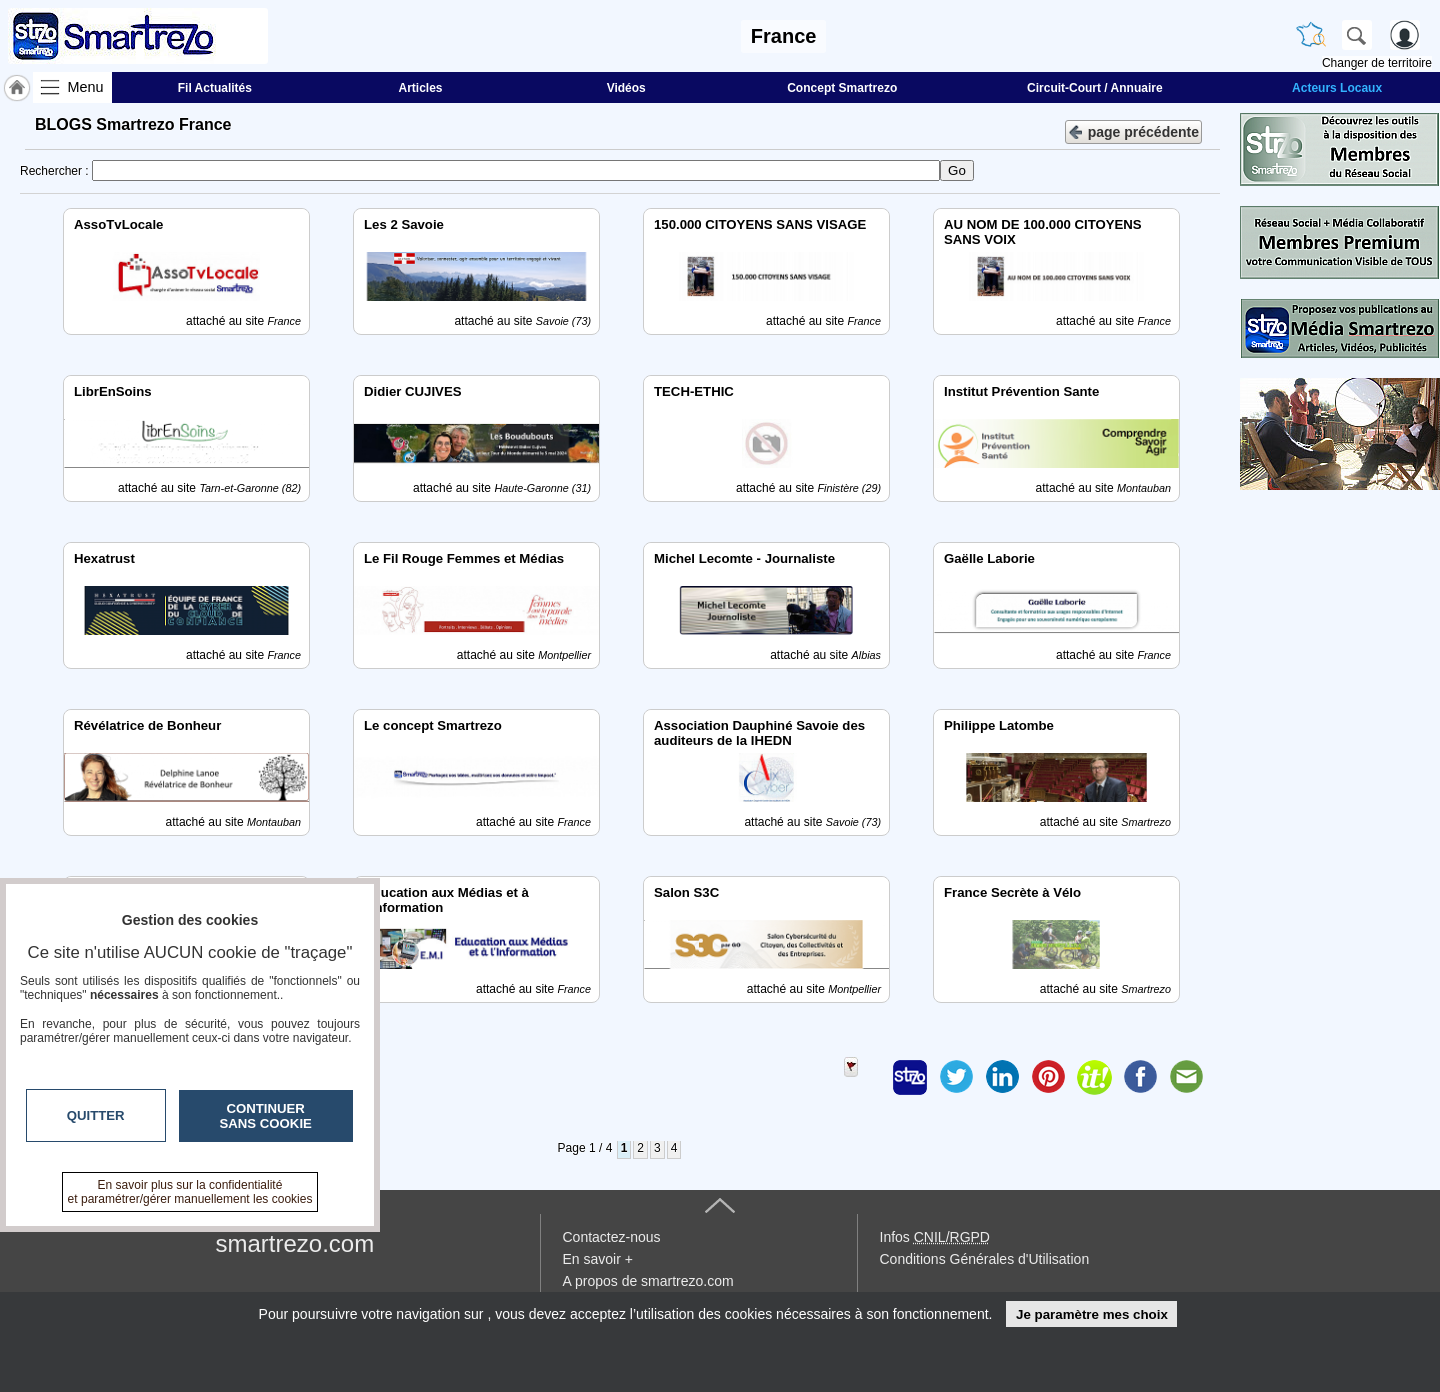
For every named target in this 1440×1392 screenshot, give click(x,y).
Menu (86, 87)
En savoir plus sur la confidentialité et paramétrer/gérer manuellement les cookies (190, 1192)
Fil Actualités (215, 88)
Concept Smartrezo (842, 88)
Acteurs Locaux (1337, 88)
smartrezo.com (295, 1243)
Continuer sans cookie (266, 1116)
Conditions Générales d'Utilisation (985, 1259)
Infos (935, 1237)
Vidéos (626, 88)
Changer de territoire (1377, 63)
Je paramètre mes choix (1092, 1314)
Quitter (96, 1115)
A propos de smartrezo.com (648, 1281)
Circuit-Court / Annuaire (1095, 88)
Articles (421, 88)
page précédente (1133, 130)
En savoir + (598, 1259)
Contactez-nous (612, 1237)
